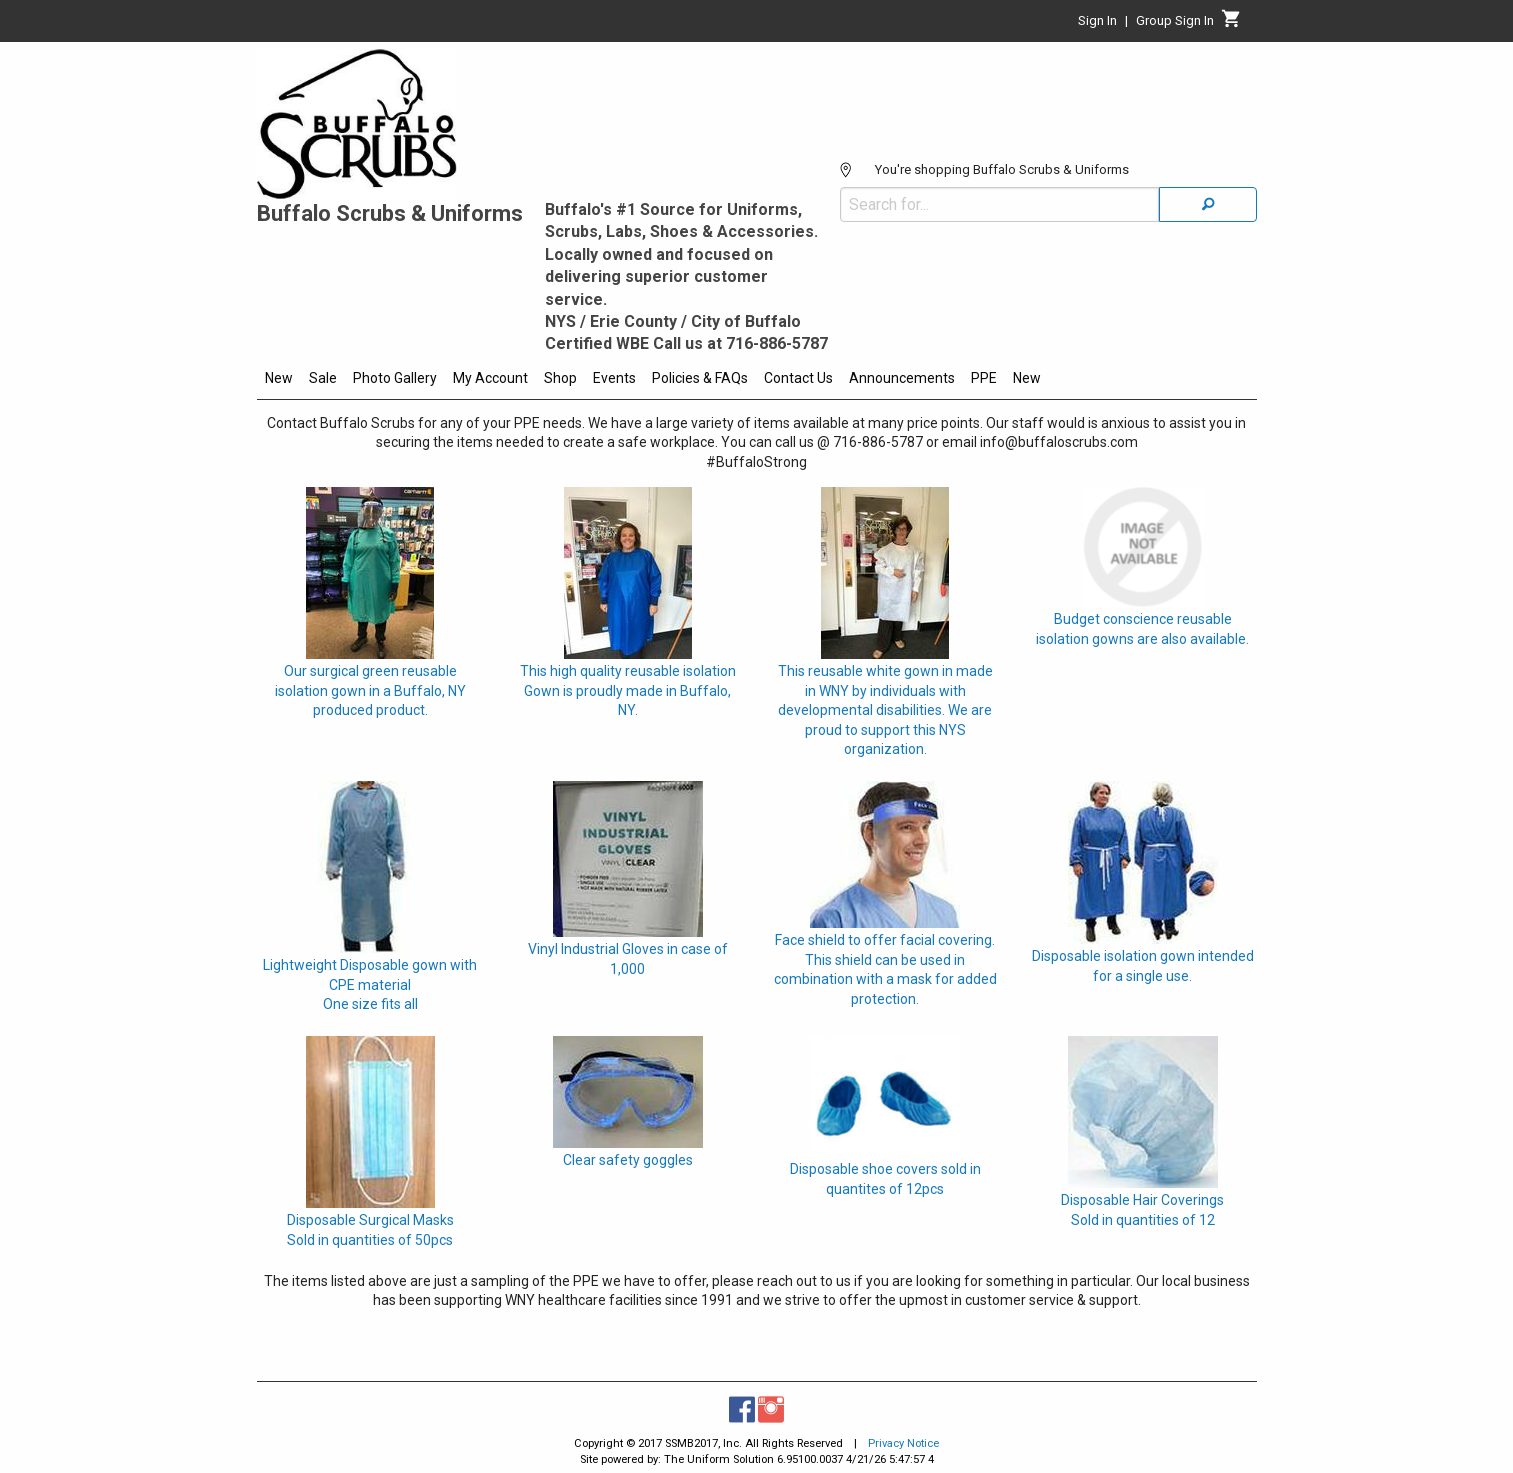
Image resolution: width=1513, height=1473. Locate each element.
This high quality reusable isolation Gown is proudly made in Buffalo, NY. (628, 690)
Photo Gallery (395, 378)
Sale (323, 378)
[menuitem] (279, 381)
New (279, 378)
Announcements (902, 378)
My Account (490, 378)
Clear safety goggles (628, 1160)
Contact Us (798, 378)
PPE (984, 378)
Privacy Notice (903, 1443)
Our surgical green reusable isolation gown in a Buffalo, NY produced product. (370, 690)
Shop (560, 378)
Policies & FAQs (700, 378)
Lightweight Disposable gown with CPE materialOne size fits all (370, 984)
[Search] (1208, 204)
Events (614, 378)
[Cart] (1231, 24)
